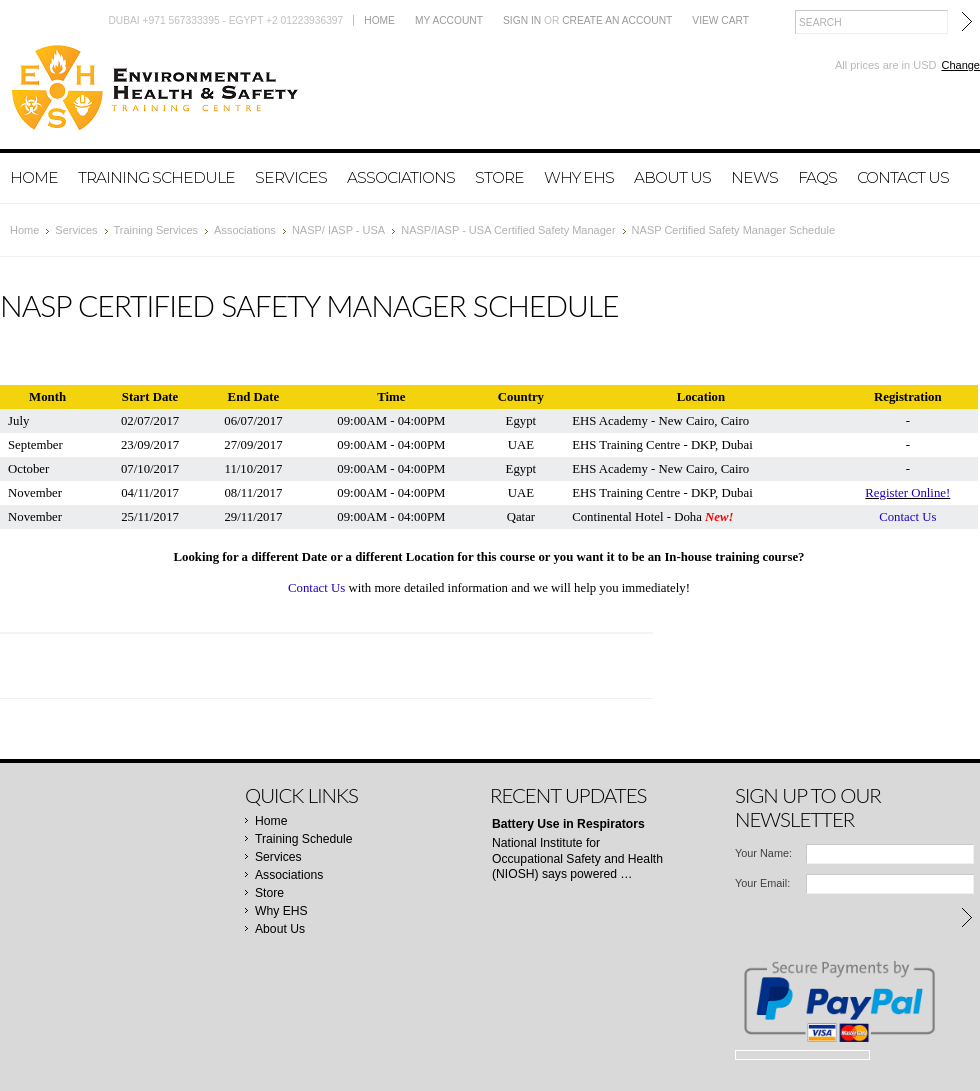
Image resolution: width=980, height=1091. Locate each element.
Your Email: (762, 883)
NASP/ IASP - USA (338, 230)
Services (291, 177)
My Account (449, 20)
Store (499, 177)
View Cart (720, 20)
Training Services (156, 230)
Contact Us (907, 517)
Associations (401, 177)
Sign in (522, 20)
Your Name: (763, 853)
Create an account (617, 20)
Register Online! (907, 493)
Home (379, 20)
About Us (672, 177)
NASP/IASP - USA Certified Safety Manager (508, 230)
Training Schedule (156, 177)
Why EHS (579, 177)
